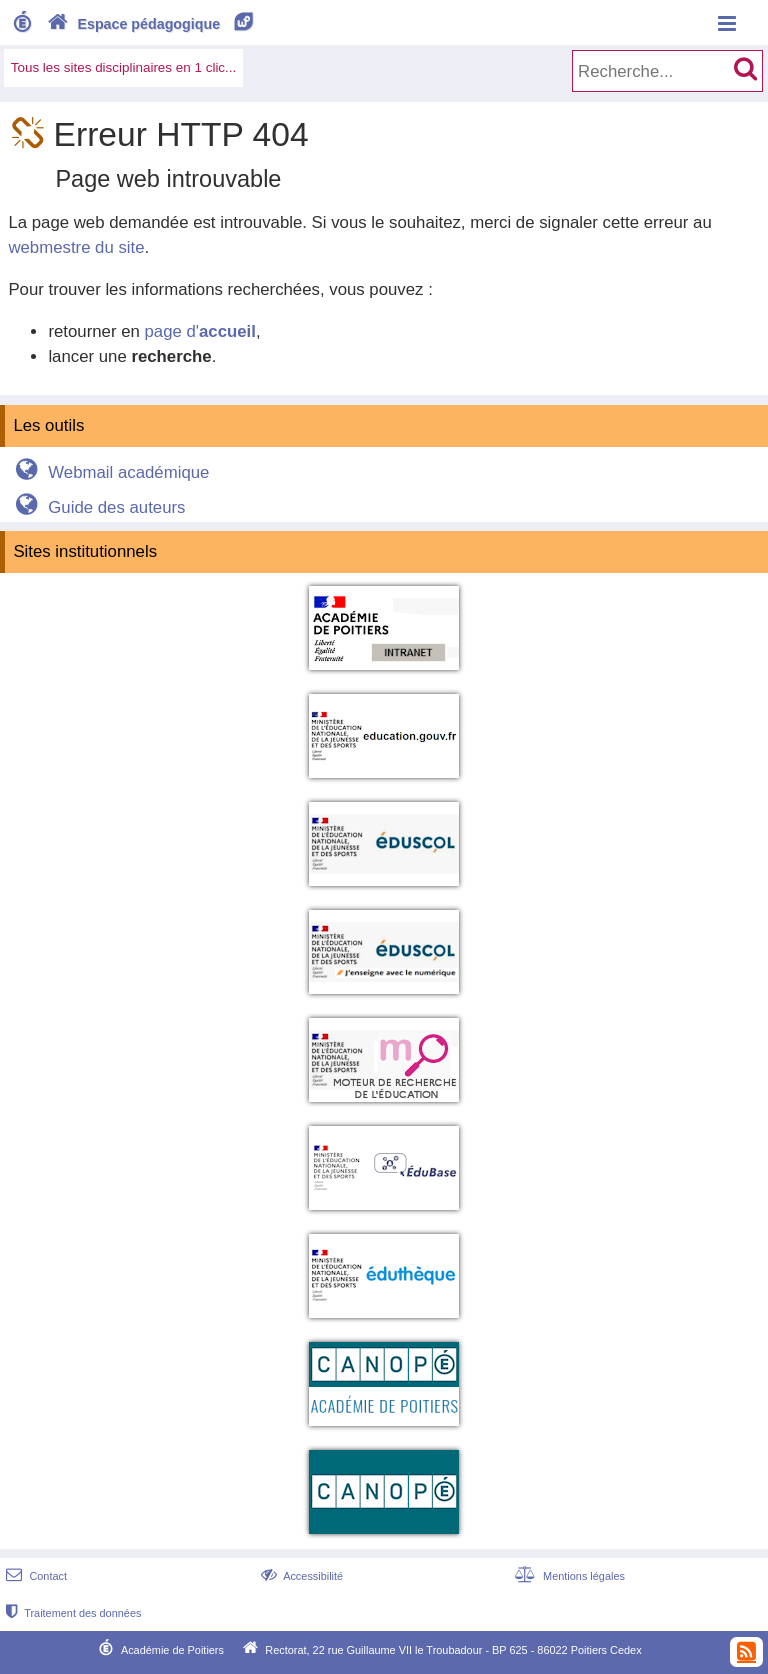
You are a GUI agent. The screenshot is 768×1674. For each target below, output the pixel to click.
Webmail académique (109, 472)
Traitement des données (71, 1613)
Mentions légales (568, 1576)
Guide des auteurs (97, 507)
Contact (34, 1576)
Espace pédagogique (151, 24)
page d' (199, 331)
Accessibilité (300, 1576)
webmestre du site (76, 247)
